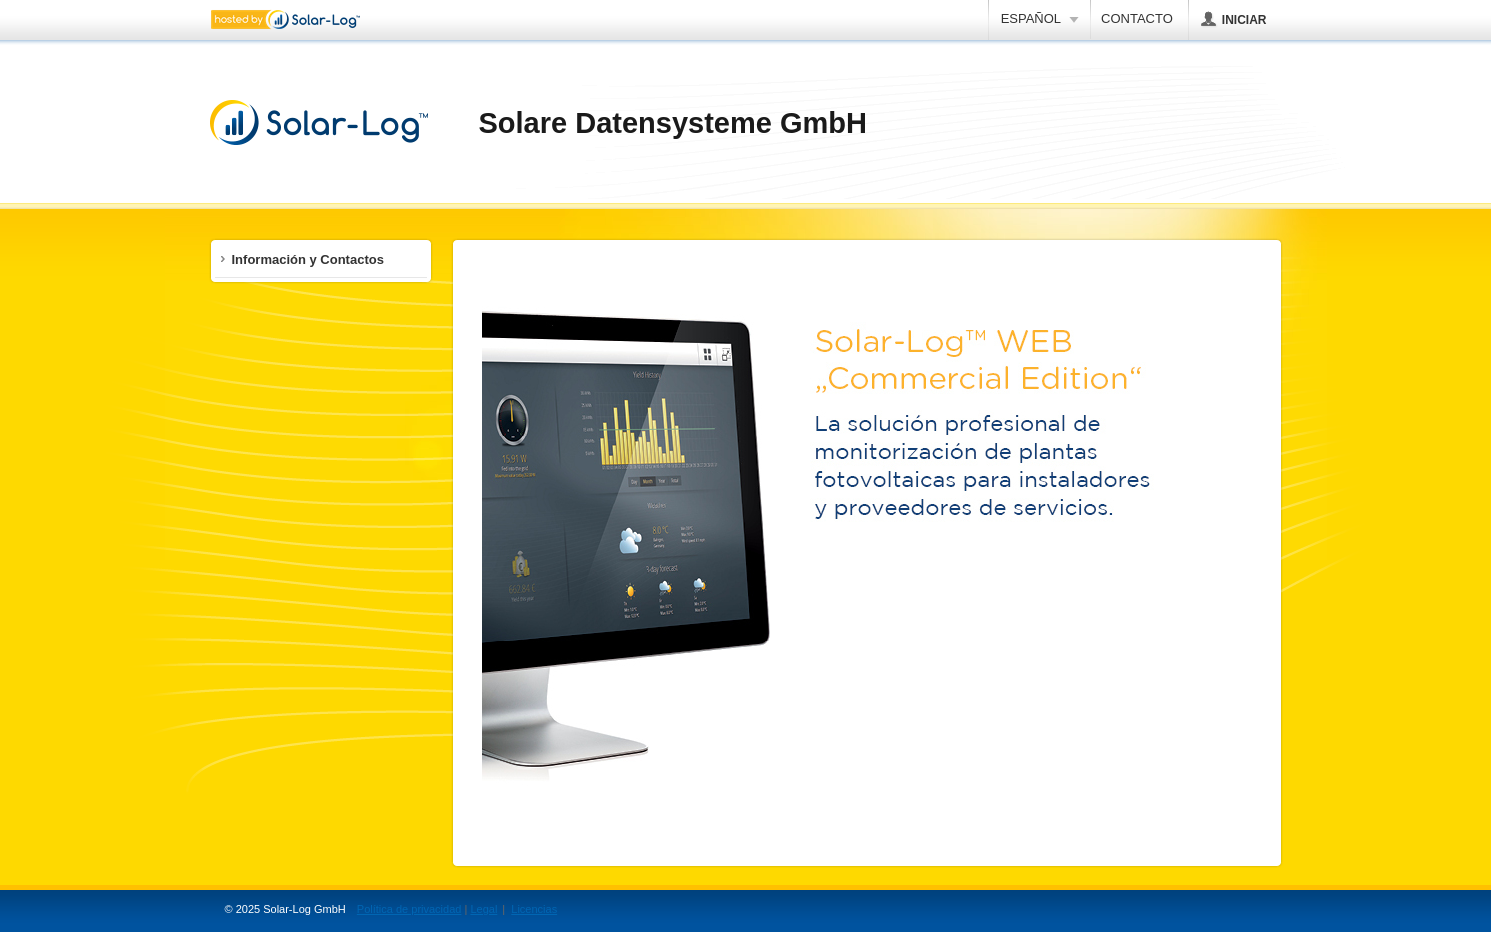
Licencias (534, 909)
